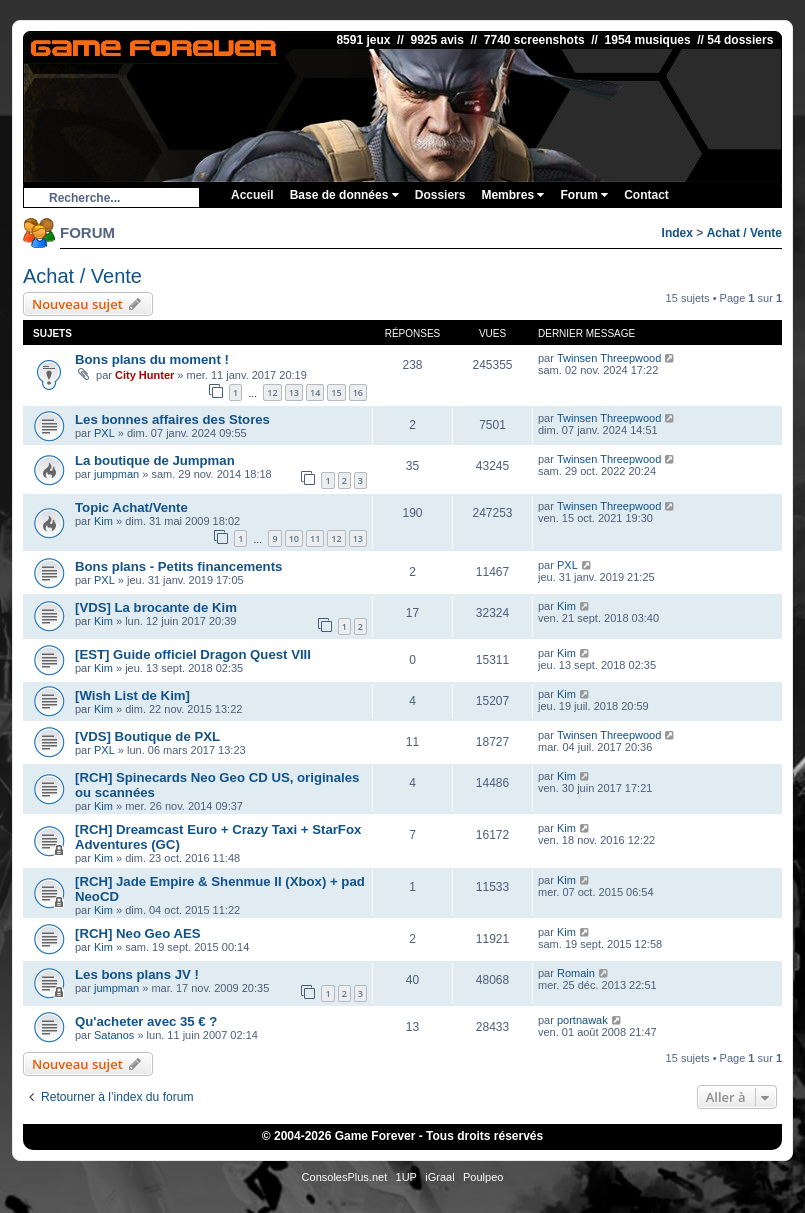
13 (294, 392)
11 (315, 538)
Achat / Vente (744, 233)
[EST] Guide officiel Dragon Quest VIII (193, 654)
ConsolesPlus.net (345, 1177)
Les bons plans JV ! (137, 974)
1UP (406, 1177)
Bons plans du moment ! (152, 359)
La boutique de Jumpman (155, 460)
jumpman (116, 474)
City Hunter (144, 375)
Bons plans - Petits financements (178, 566)
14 (315, 392)
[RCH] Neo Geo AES (138, 933)
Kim (103, 521)
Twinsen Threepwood (609, 358)
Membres (512, 195)
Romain (576, 973)
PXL (104, 433)
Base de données (344, 195)
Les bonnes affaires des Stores (172, 419)
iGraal (439, 1177)
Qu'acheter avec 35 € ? (146, 1021)
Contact (646, 195)
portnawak (582, 1020)
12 (272, 392)
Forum (584, 195)
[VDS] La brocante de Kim (156, 607)
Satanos (114, 1035)
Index (677, 233)
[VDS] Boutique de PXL (147, 736)
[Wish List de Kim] (132, 695)
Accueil (252, 195)
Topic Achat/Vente (131, 507)
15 (336, 392)
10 (294, 538)
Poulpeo (483, 1177)
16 (358, 392)
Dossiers (440, 195)
